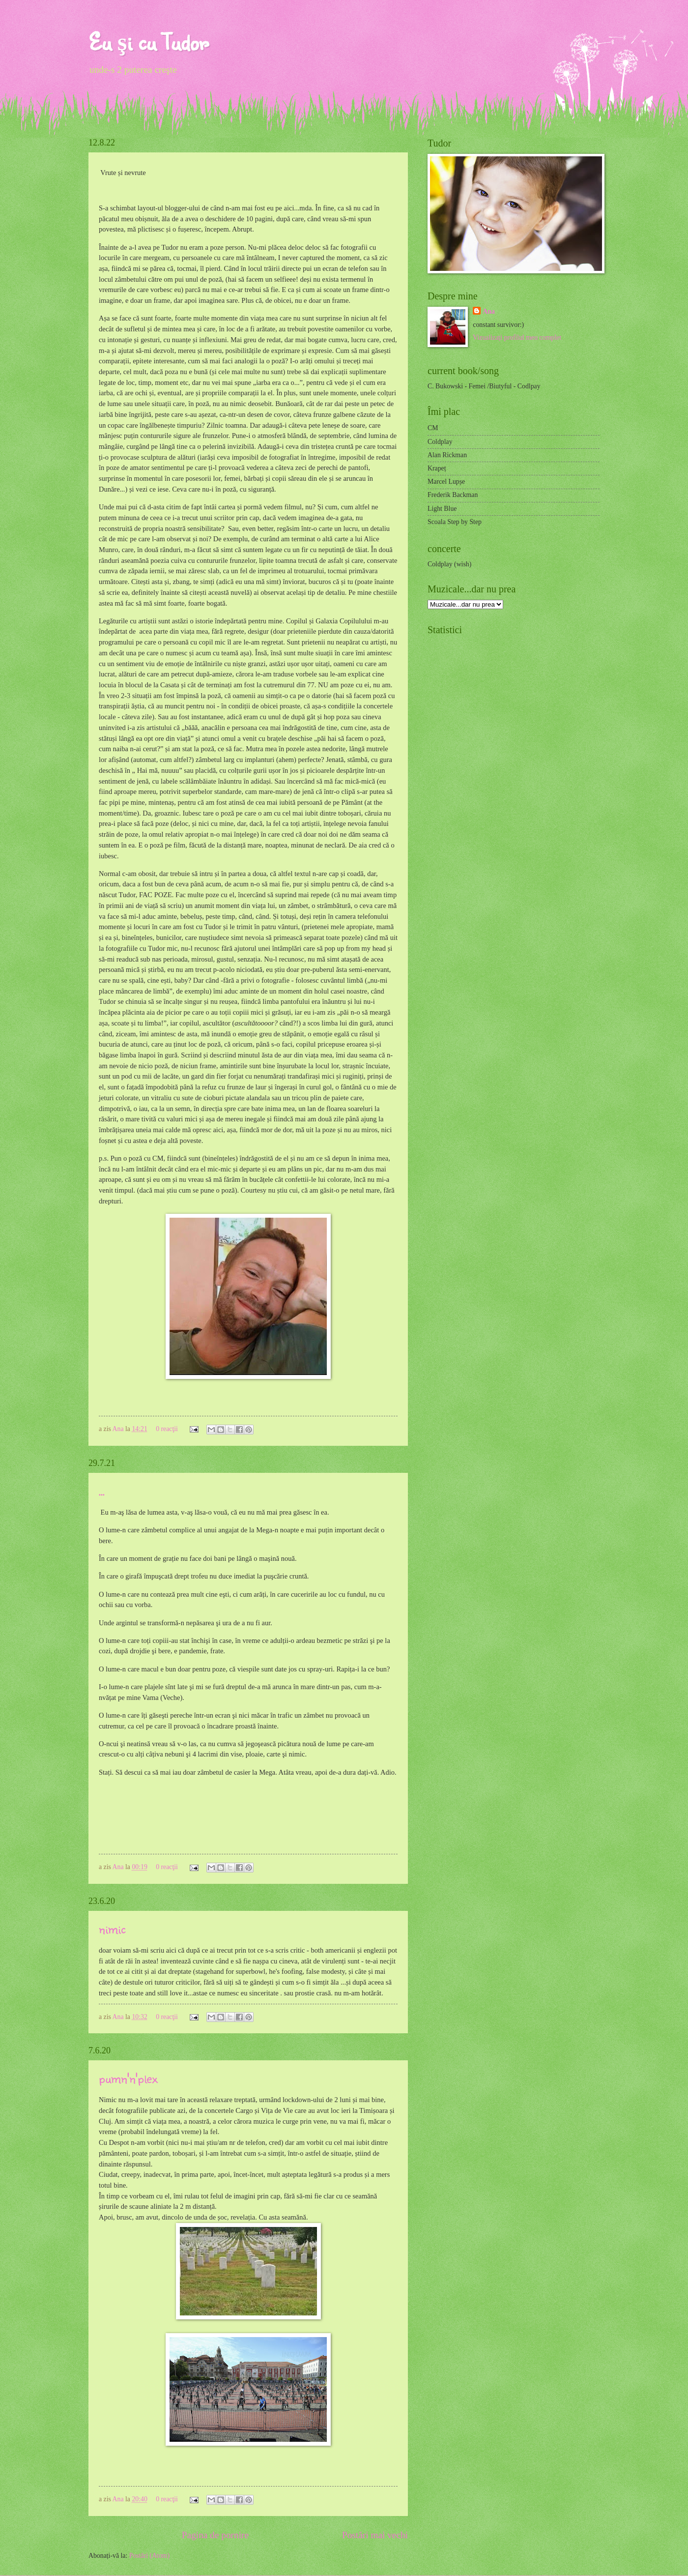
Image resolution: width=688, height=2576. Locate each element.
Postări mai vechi (375, 2535)
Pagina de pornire (215, 2535)
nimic (112, 1928)
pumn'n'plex (128, 2077)
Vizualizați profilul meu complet (517, 337)
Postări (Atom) (149, 2555)
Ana (119, 1429)
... (102, 1490)
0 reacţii (167, 1429)
